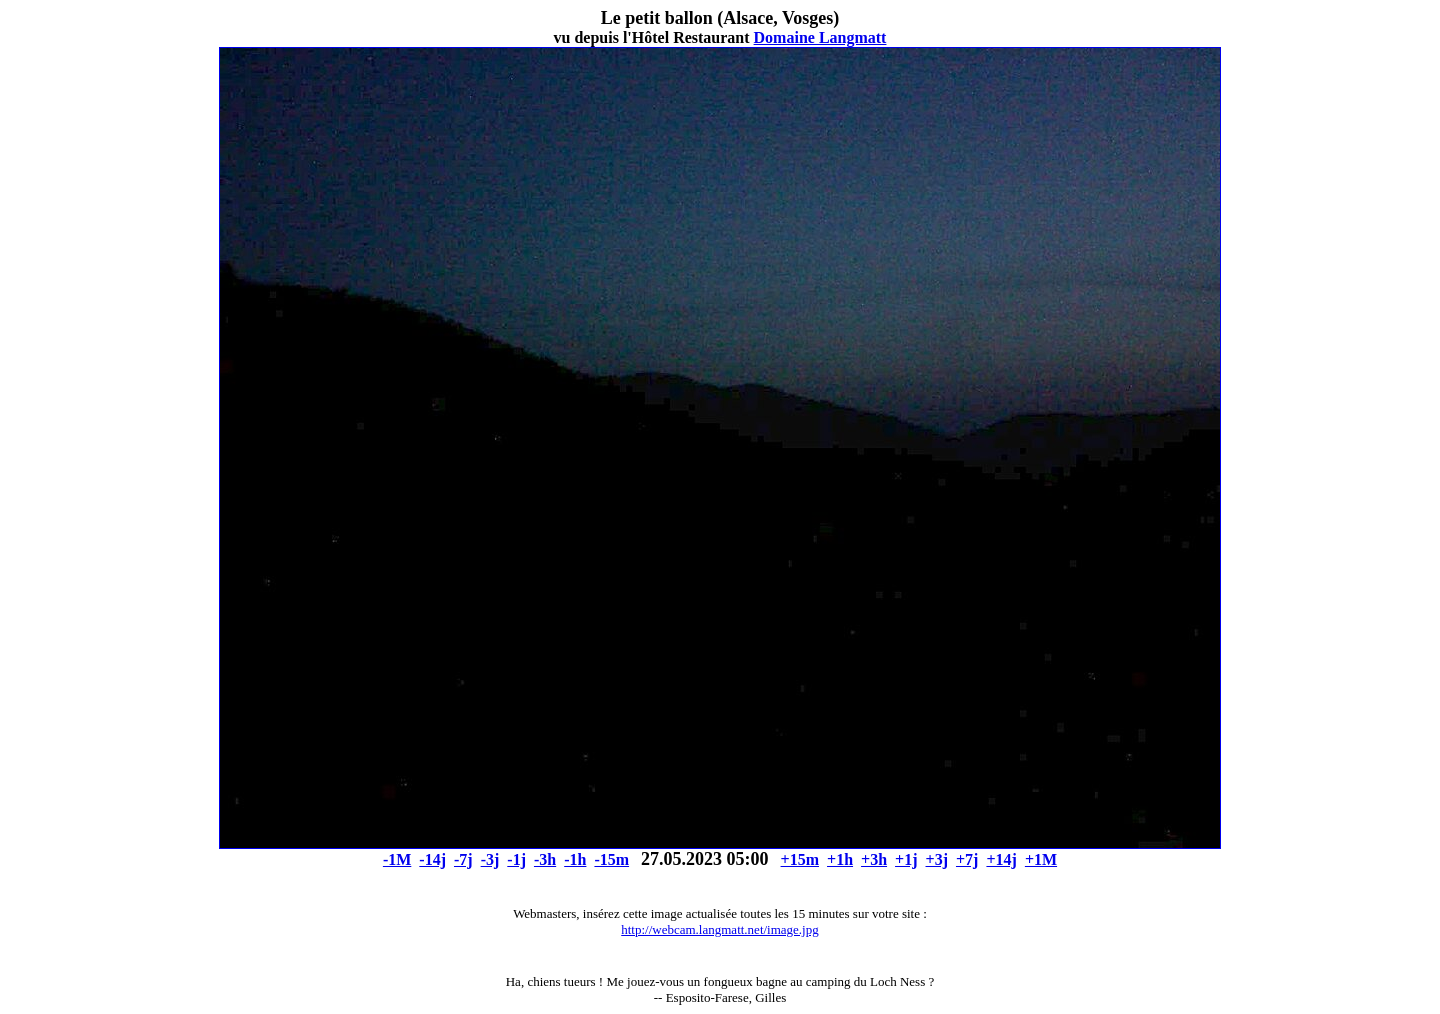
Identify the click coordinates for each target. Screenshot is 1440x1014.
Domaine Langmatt (820, 37)
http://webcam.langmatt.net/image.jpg (719, 929)
